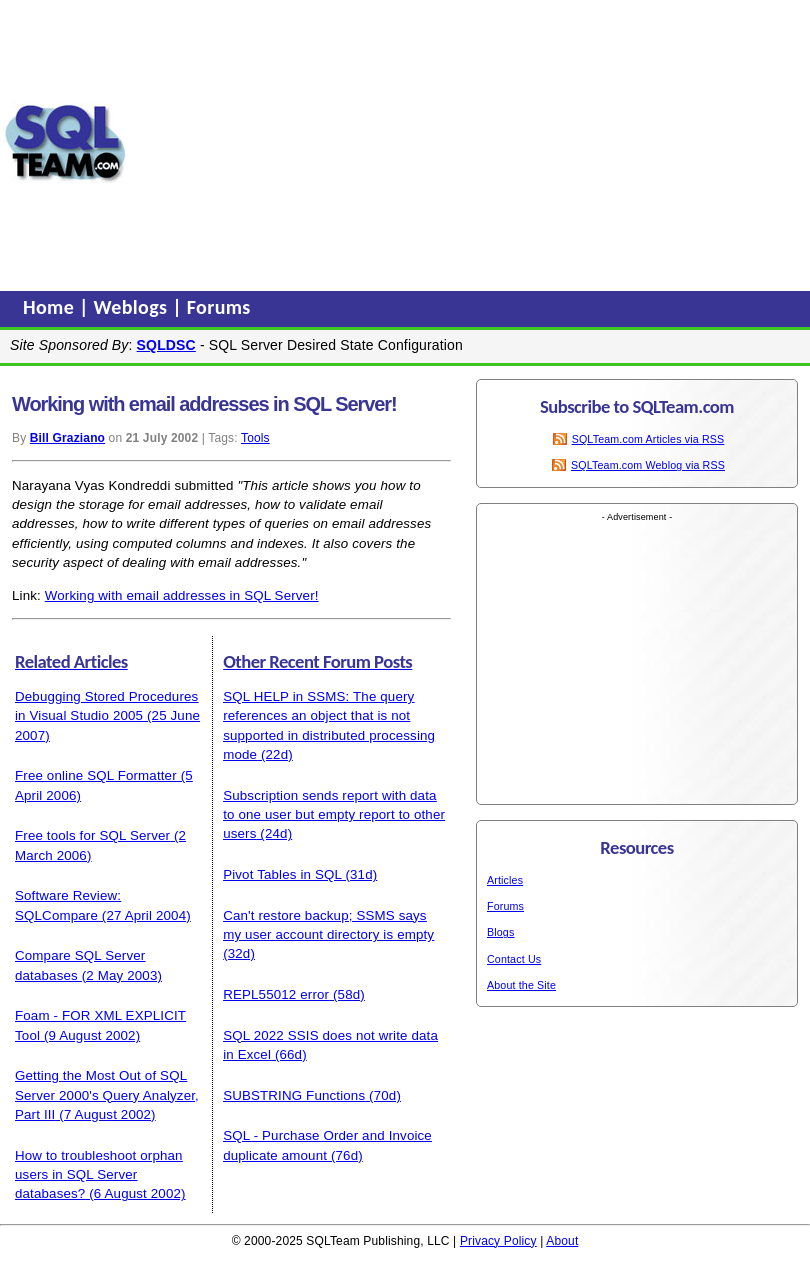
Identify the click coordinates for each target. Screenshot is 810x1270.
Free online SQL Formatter (96, 775)
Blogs (500, 932)
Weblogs (133, 307)
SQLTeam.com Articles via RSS (648, 439)
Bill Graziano (67, 438)
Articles (505, 880)
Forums (219, 307)
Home (51, 307)
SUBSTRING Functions (294, 1095)
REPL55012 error (276, 994)
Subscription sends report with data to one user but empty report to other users (334, 815)
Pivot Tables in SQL (282, 874)
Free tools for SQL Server (92, 835)
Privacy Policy (498, 1241)
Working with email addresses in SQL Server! (182, 595)
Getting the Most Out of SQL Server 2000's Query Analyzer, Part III (107, 1095)
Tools (255, 438)
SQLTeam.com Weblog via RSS (648, 465)
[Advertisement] (468, 143)
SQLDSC (166, 345)
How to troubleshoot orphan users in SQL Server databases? (99, 1175)
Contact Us (514, 959)
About (562, 1241)
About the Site (521, 985)
